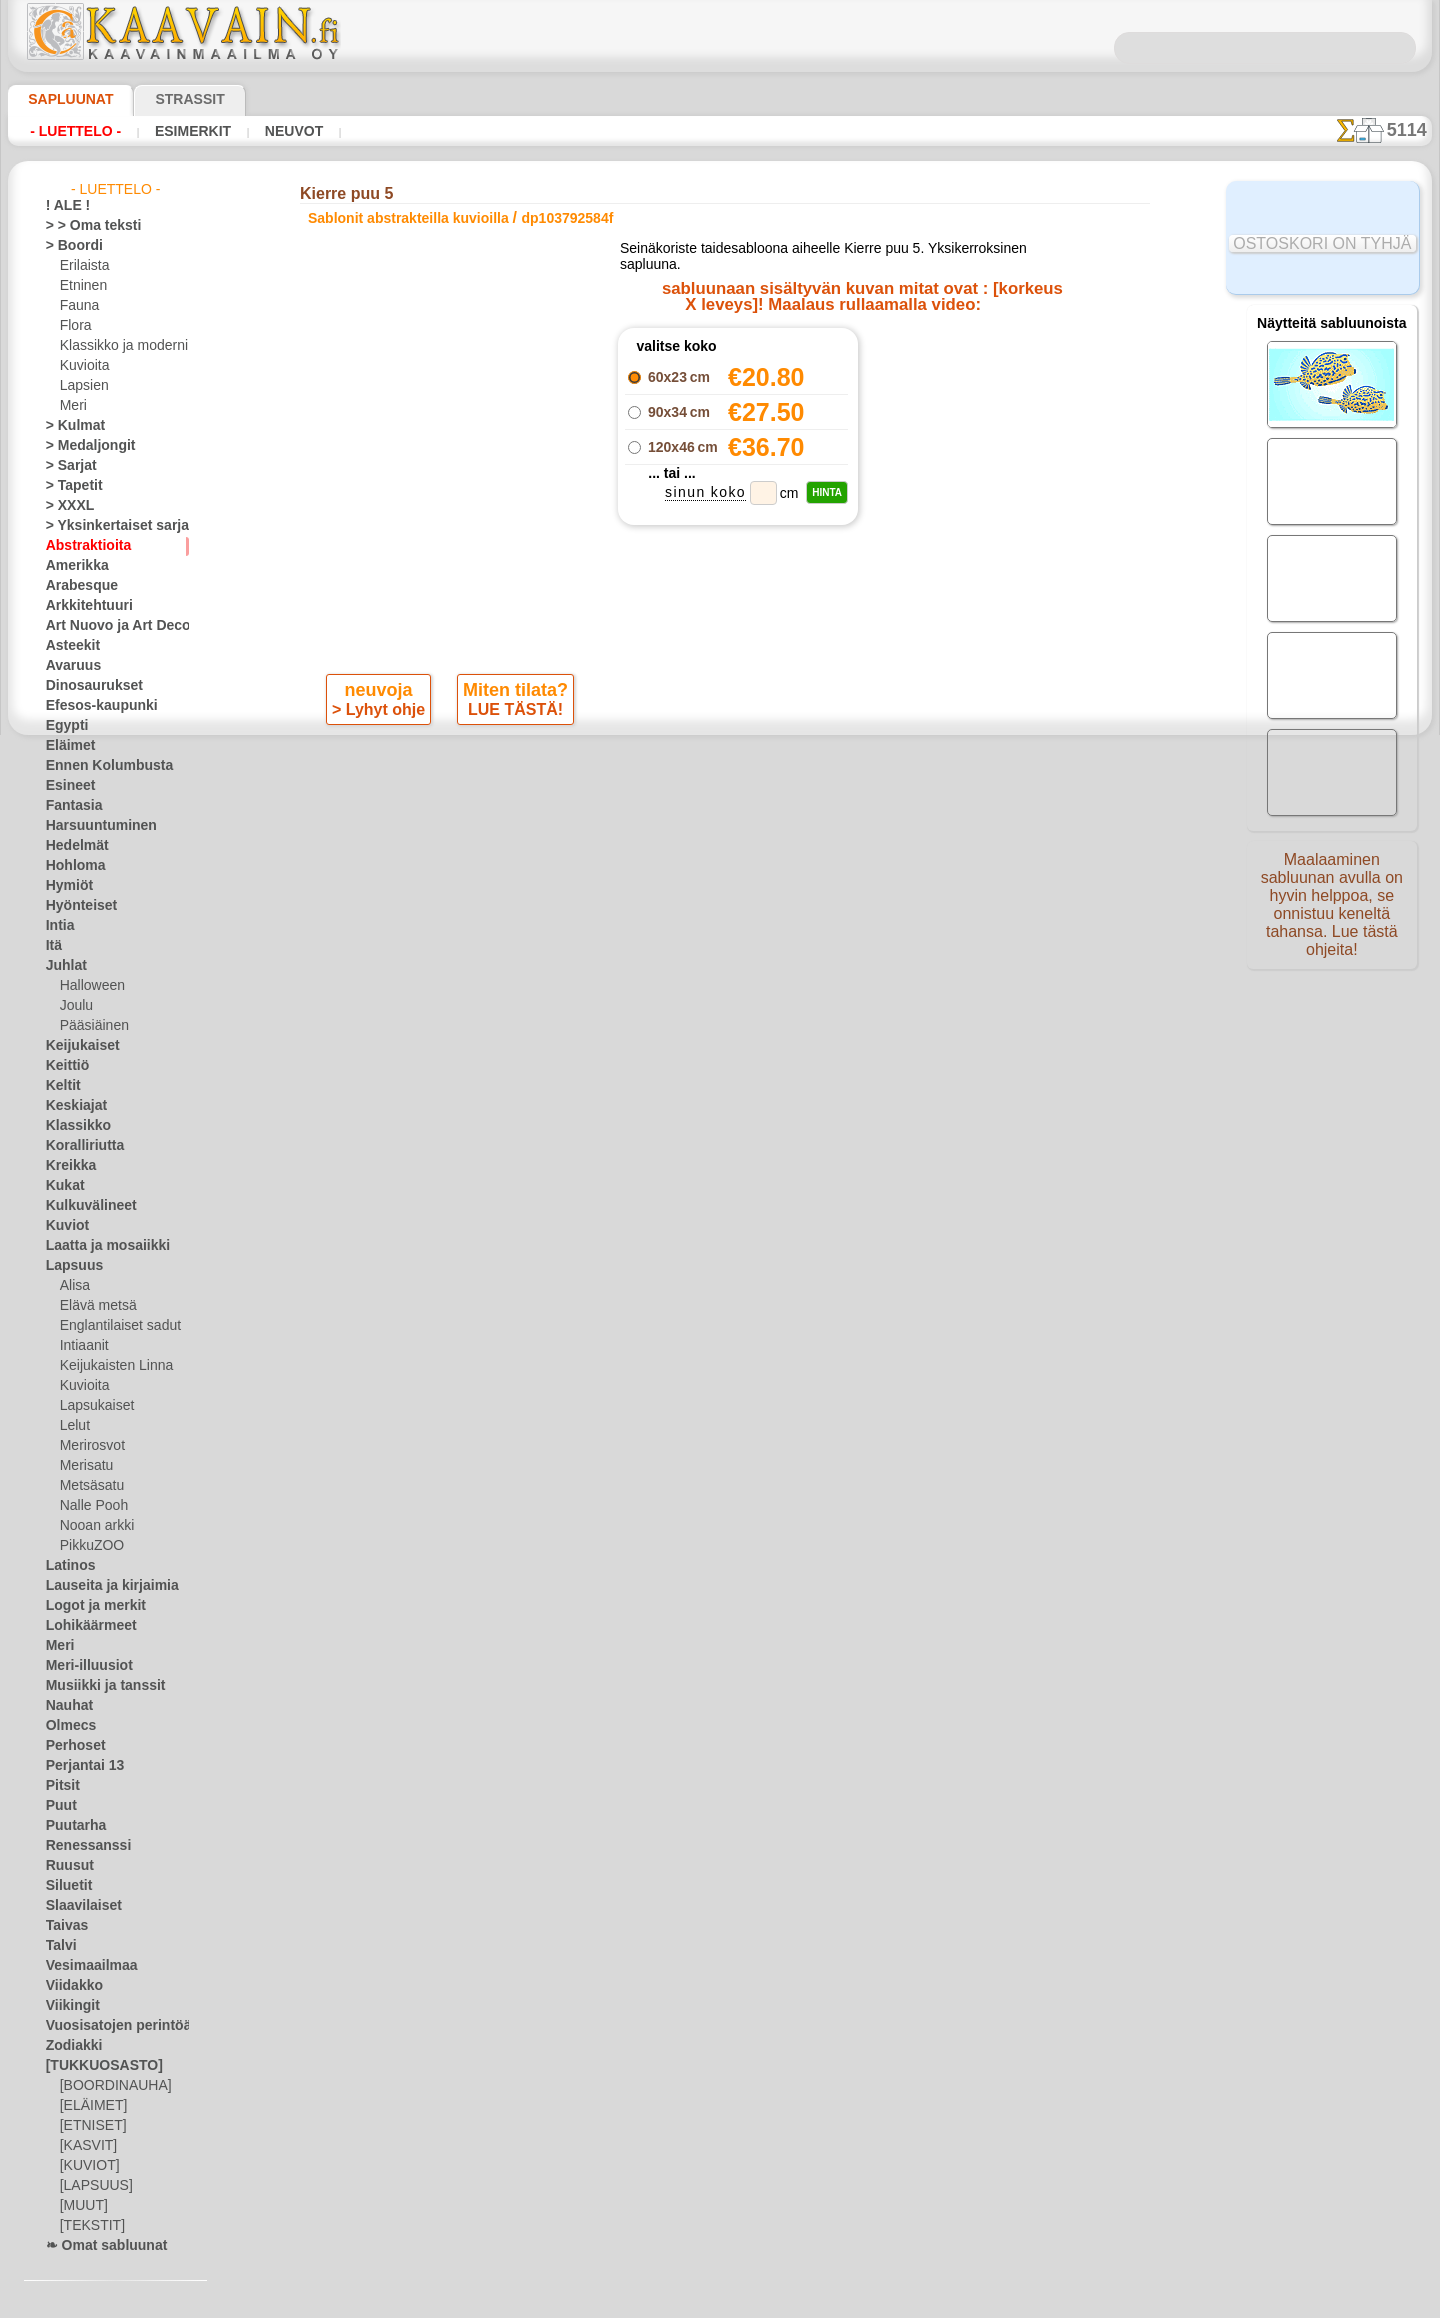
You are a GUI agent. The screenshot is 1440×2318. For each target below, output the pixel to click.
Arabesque (75, 586)
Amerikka (71, 566)
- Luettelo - (75, 131)
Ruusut (66, 1866)
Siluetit (65, 1886)
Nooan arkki (93, 1526)
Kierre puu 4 (934, 441)
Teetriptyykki (934, 353)
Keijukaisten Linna (110, 1366)
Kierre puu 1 (934, 375)
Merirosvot (91, 1446)
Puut (59, 1806)
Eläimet (66, 746)
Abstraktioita (83, 546)
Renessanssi (80, 1846)
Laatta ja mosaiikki (98, 1246)
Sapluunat (62, 99)
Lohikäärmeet (84, 1626)
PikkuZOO (87, 1546)
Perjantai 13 (78, 1766)
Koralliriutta (80, 1146)
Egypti (63, 726)
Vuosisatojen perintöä (107, 2026)
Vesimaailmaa (84, 1966)
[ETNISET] (88, 2126)
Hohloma (71, 866)
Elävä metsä (93, 1306)
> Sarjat (67, 466)
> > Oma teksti (84, 226)
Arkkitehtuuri (82, 606)
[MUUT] (83, 2206)
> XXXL (65, 506)
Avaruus (68, 666)
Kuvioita (83, 366)
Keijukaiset (76, 1046)
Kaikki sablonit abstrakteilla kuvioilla (718, 812)
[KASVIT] (85, 2146)
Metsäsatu (90, 1486)
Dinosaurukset (86, 686)
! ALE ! (64, 206)
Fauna (77, 306)
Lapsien (81, 386)
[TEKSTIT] (87, 2226)
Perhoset (70, 1746)
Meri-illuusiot (83, 1666)
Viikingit (68, 2006)
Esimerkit (190, 131)
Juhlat (63, 966)
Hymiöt (66, 886)
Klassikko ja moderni (116, 346)
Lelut (74, 1426)
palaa (720, 767)
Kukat (62, 1186)
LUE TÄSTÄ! (512, 714)
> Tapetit (69, 486)
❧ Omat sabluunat (98, 2246)
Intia (59, 926)
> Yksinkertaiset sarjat (107, 526)
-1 (661, 767)
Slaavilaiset (77, 1906)
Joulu (74, 1006)
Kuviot (64, 1226)
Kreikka (66, 1166)
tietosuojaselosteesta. (887, 2302)
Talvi (58, 1946)
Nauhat (67, 1706)
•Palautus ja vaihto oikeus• (719, 1161)
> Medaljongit (83, 446)
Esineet (66, 786)
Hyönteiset (76, 906)
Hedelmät (72, 846)
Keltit (61, 1086)
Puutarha (72, 1826)
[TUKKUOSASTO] (94, 2066)
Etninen (81, 286)
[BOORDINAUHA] (110, 2086)
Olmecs (66, 1726)
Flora (74, 326)
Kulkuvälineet (83, 1206)
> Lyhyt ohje (380, 714)
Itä (54, 946)
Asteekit (68, 646)
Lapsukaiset (93, 1406)
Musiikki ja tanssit (96, 1686)
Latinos (67, 1566)
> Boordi (68, 246)
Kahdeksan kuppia (934, 463)
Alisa (73, 1286)
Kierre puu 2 (934, 397)
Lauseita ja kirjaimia (101, 1586)
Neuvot (288, 131)
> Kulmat (70, 426)
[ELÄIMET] (90, 2106)
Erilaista (83, 266)
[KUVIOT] (87, 2166)
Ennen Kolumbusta (98, 766)
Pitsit (60, 1786)
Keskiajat (71, 1106)
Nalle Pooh (89, 1506)
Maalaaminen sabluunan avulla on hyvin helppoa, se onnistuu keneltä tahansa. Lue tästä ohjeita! (1332, 913)
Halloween (88, 986)
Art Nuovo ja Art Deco (107, 626)
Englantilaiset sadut (115, 1326)
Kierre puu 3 (934, 419)
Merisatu (85, 1466)
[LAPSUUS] (92, 2186)
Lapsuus (69, 1266)
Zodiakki (69, 2046)
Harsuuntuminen (92, 826)
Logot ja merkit (87, 1606)
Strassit (165, 99)
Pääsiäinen (90, 1026)
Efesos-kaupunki (91, 706)
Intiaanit (84, 1346)
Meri (73, 406)
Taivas (63, 1926)
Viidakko (69, 1986)
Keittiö (64, 1066)
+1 (778, 767)
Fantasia (70, 806)
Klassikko (72, 1126)
